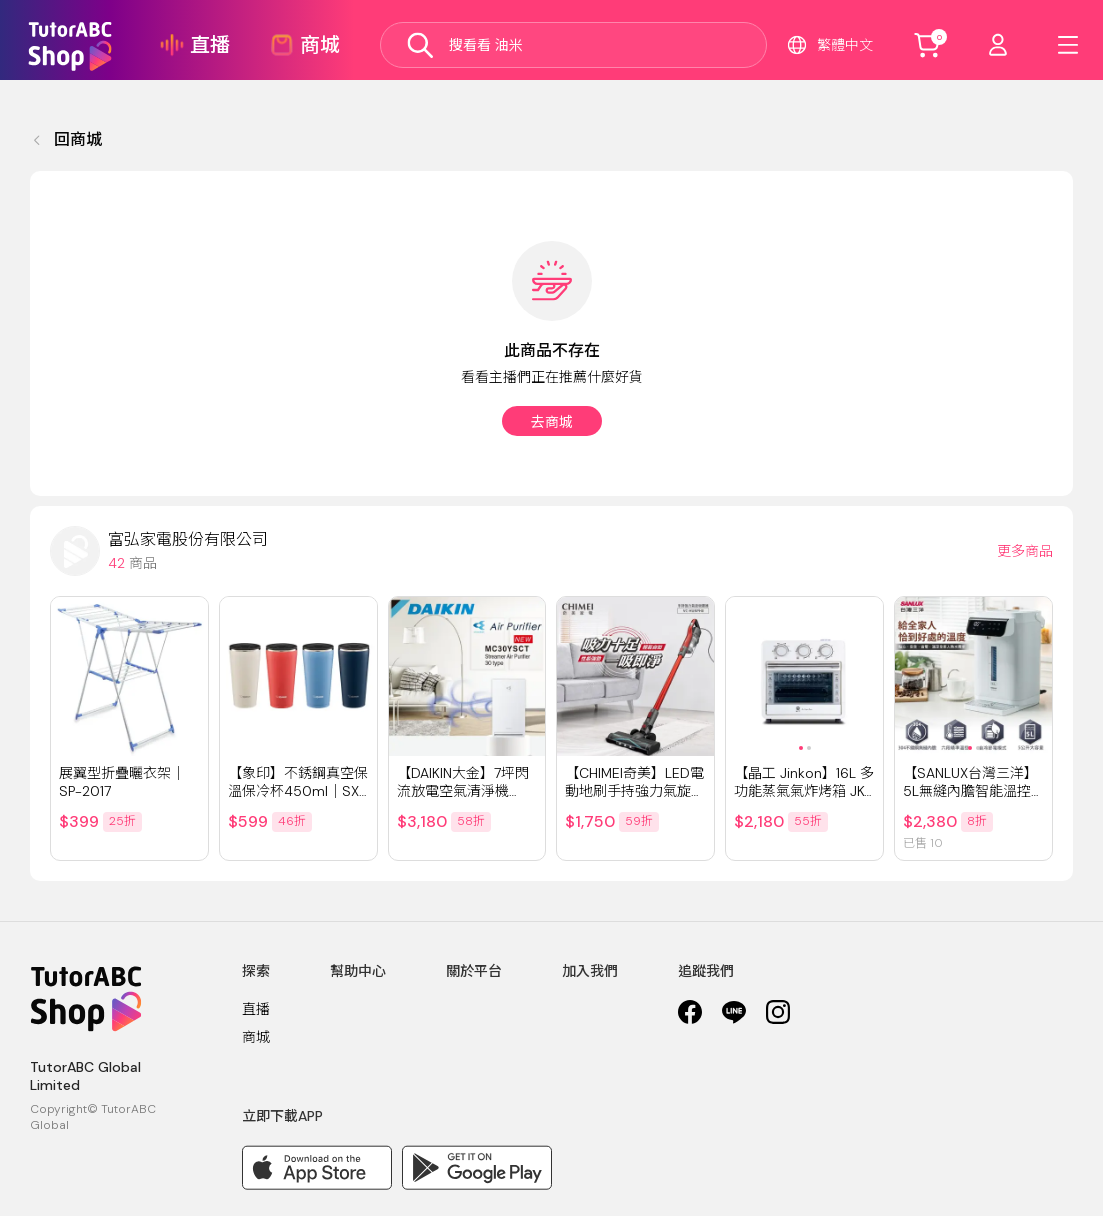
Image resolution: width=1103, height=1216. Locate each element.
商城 (256, 1037)
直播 (256, 1009)
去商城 (552, 422)
